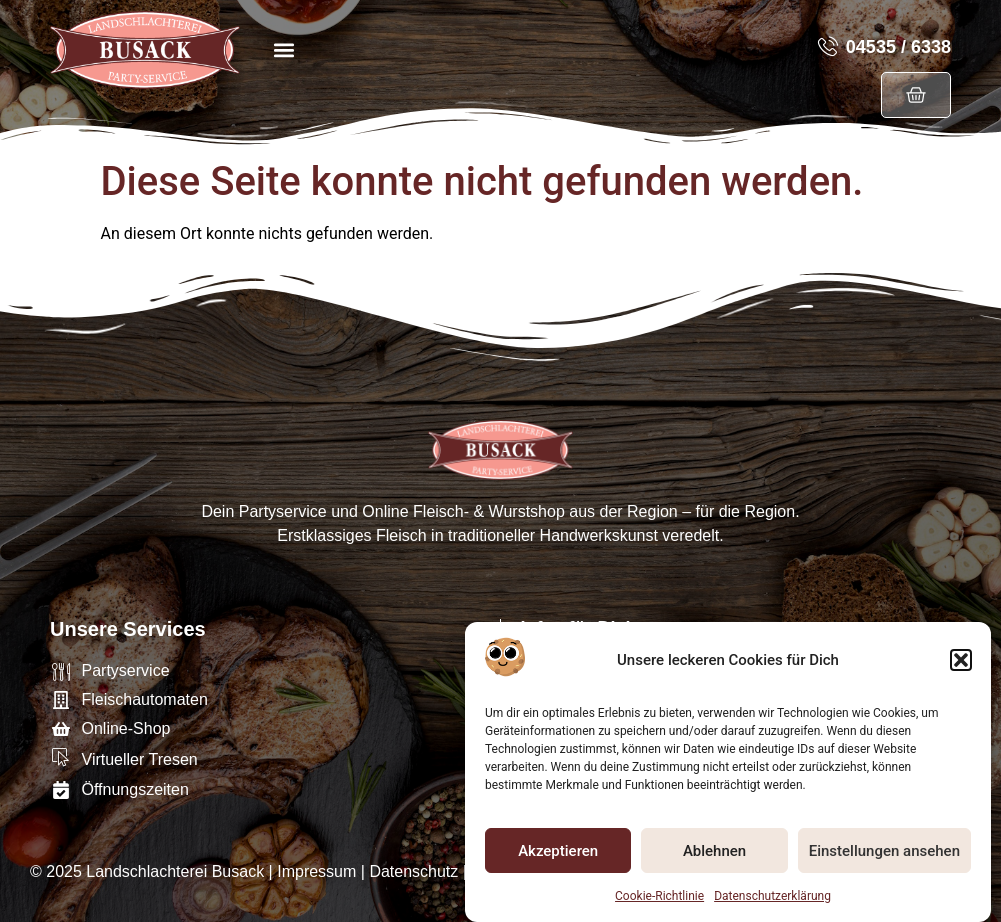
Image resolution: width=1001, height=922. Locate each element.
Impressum (316, 871)
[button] (961, 664)
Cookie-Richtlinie (659, 900)
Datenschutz (413, 871)
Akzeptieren (558, 854)
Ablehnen (714, 854)
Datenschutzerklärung (772, 900)
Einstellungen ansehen (884, 854)
